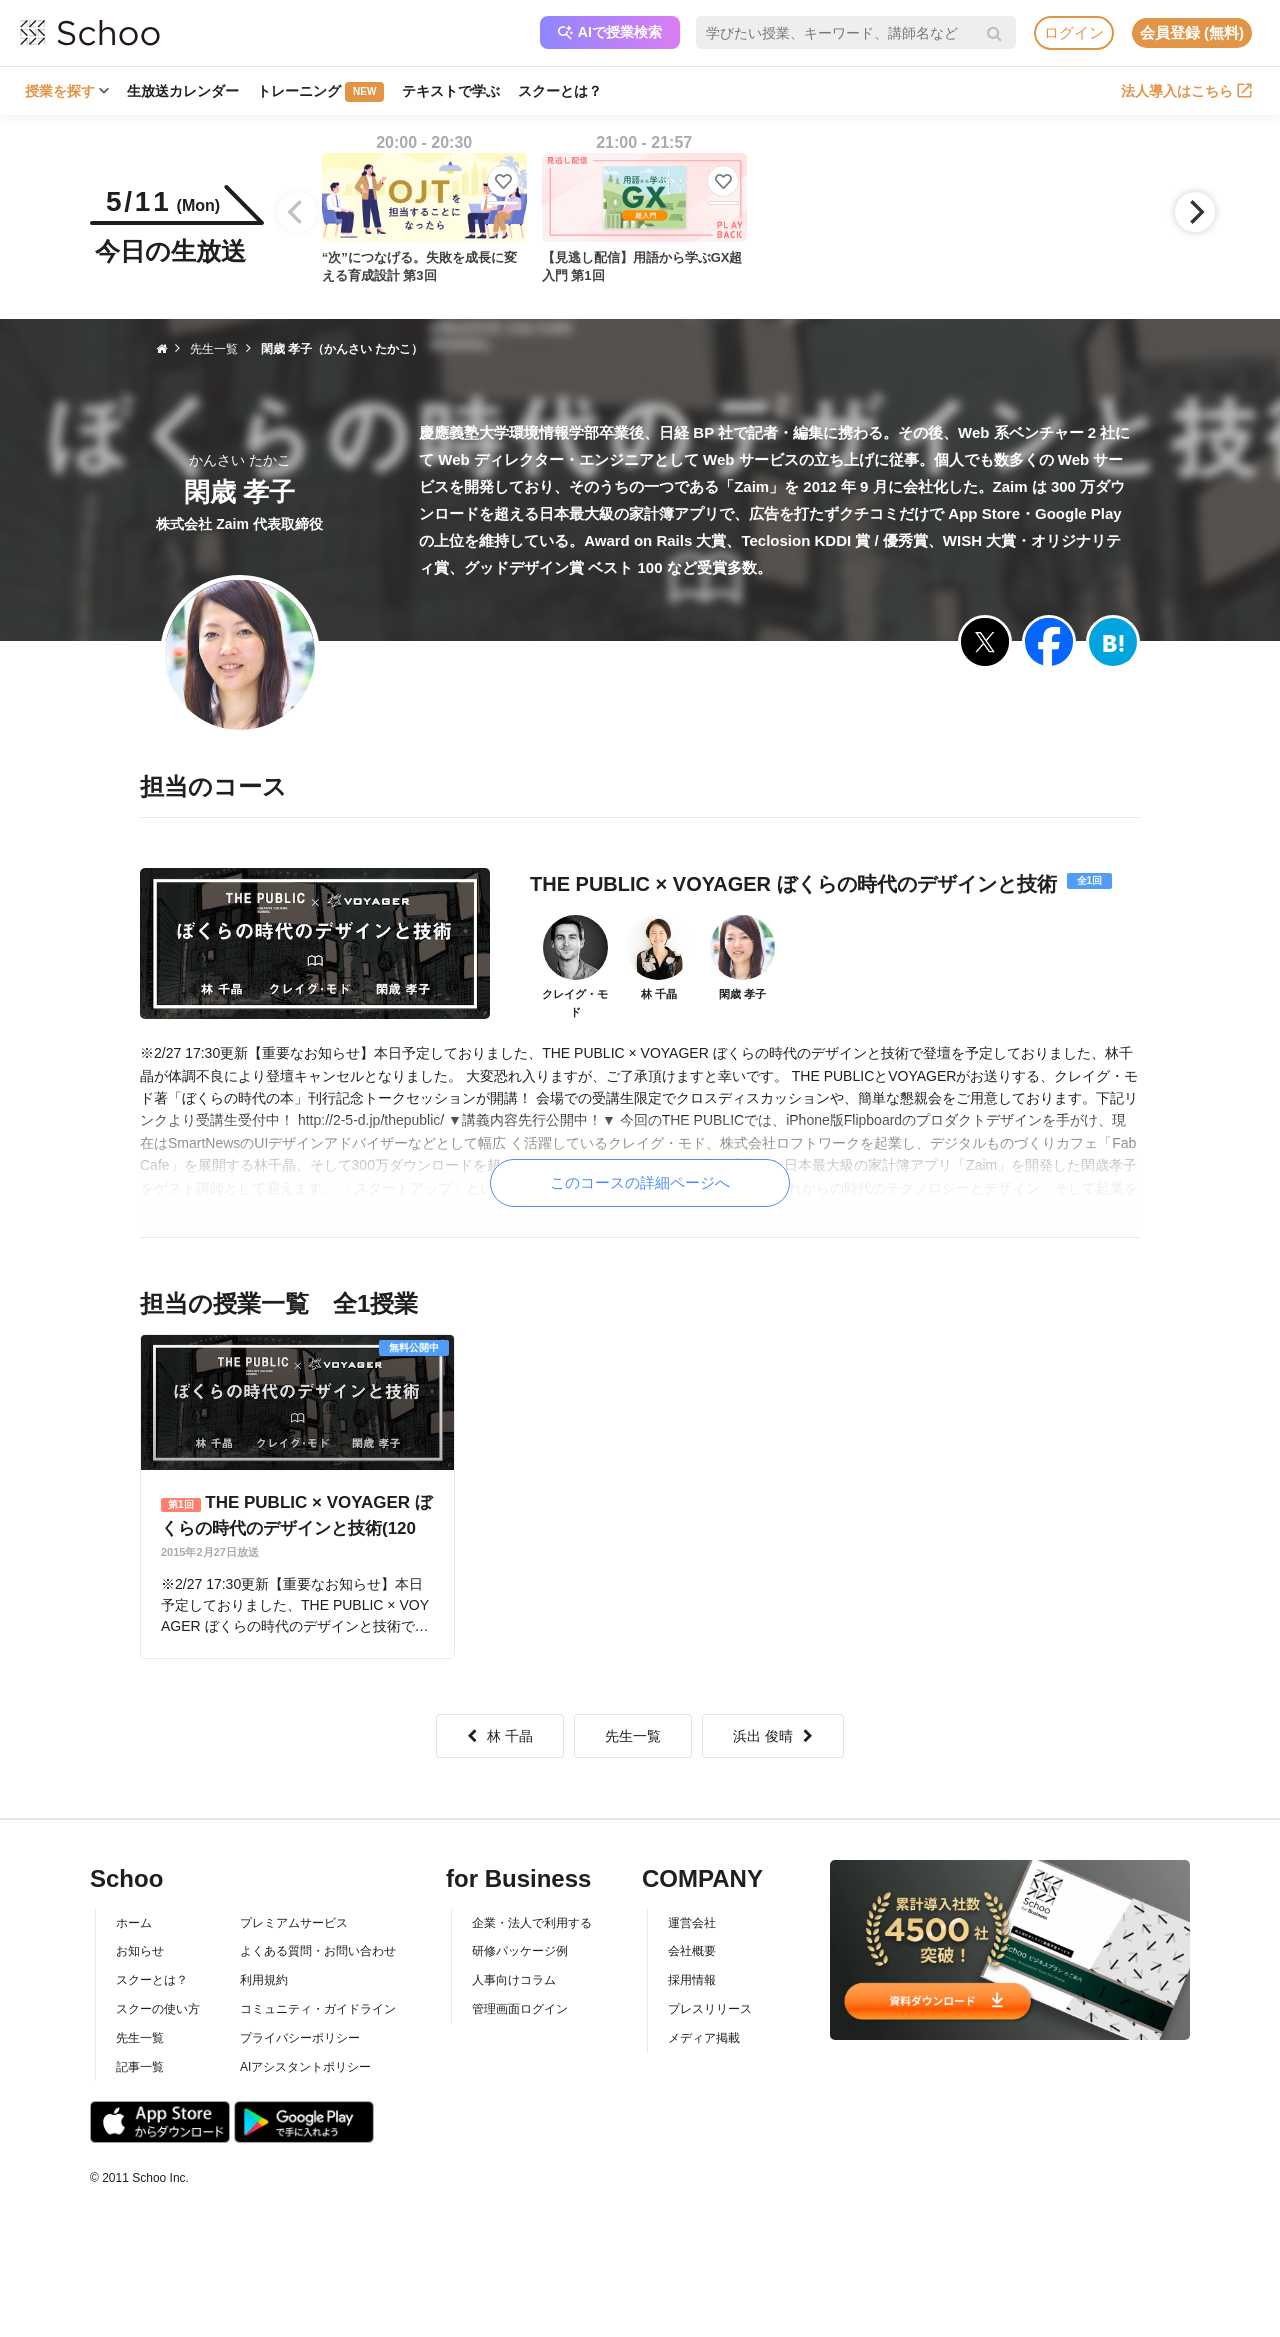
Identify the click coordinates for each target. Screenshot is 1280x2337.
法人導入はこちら (1186, 91)
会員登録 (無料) (1192, 32)
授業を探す (67, 91)
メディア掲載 (704, 2038)
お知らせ (140, 1951)
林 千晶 (500, 1736)
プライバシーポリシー (300, 2038)
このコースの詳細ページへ (640, 1182)
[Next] (1195, 212)
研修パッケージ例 (520, 1951)
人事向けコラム (514, 1980)
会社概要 (692, 1951)
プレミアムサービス (294, 1923)
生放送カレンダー (183, 91)
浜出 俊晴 (773, 1736)
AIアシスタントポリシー (305, 2067)
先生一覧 (633, 1736)
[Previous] (297, 212)
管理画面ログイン (520, 2009)
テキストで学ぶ (451, 91)
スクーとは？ (560, 91)
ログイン (1074, 32)
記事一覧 (140, 2067)
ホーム (134, 1923)
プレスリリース (710, 2009)
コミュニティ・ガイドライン (318, 2009)
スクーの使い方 (158, 2009)
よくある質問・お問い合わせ (318, 1951)
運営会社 (692, 1923)
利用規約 (264, 1980)
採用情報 (692, 1980)
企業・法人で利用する (532, 1923)
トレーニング (320, 92)
